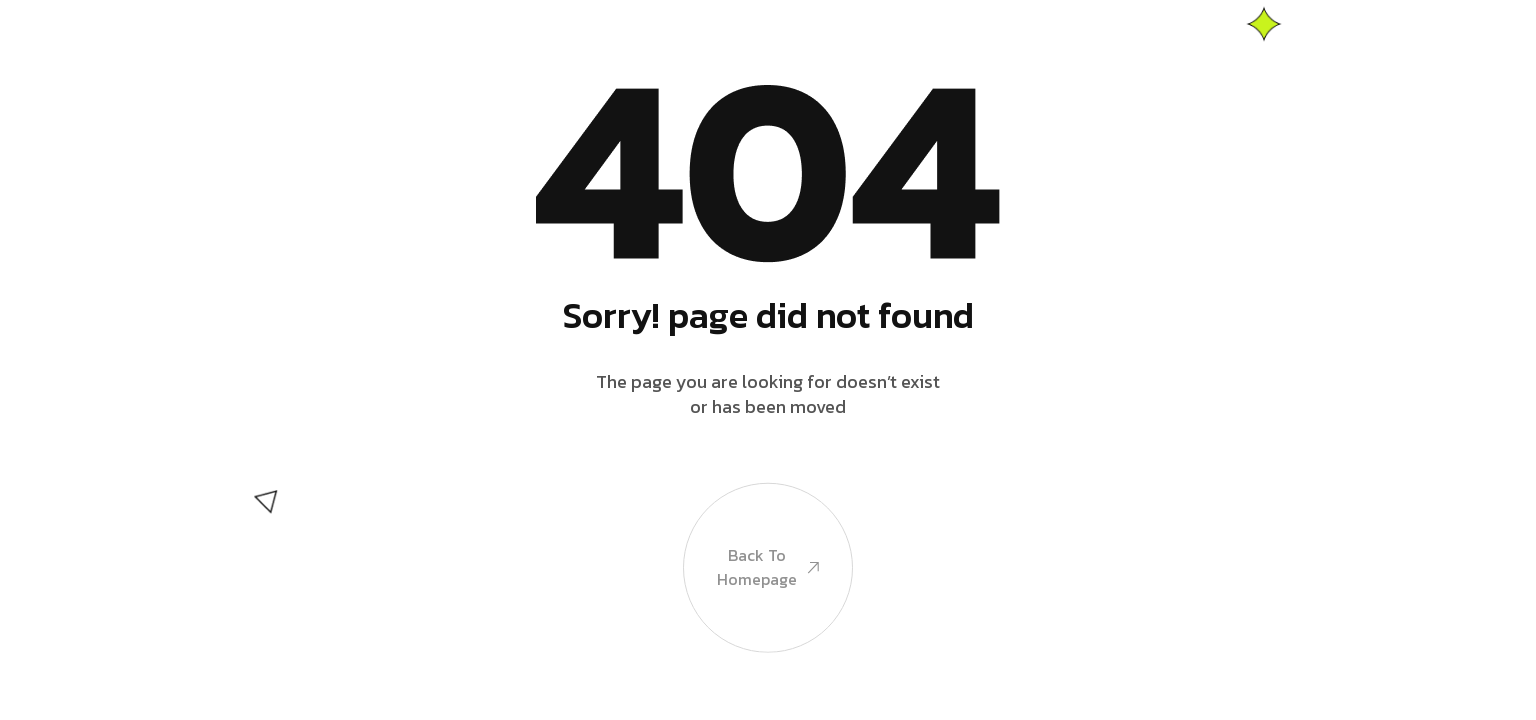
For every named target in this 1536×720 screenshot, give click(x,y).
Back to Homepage (768, 580)
